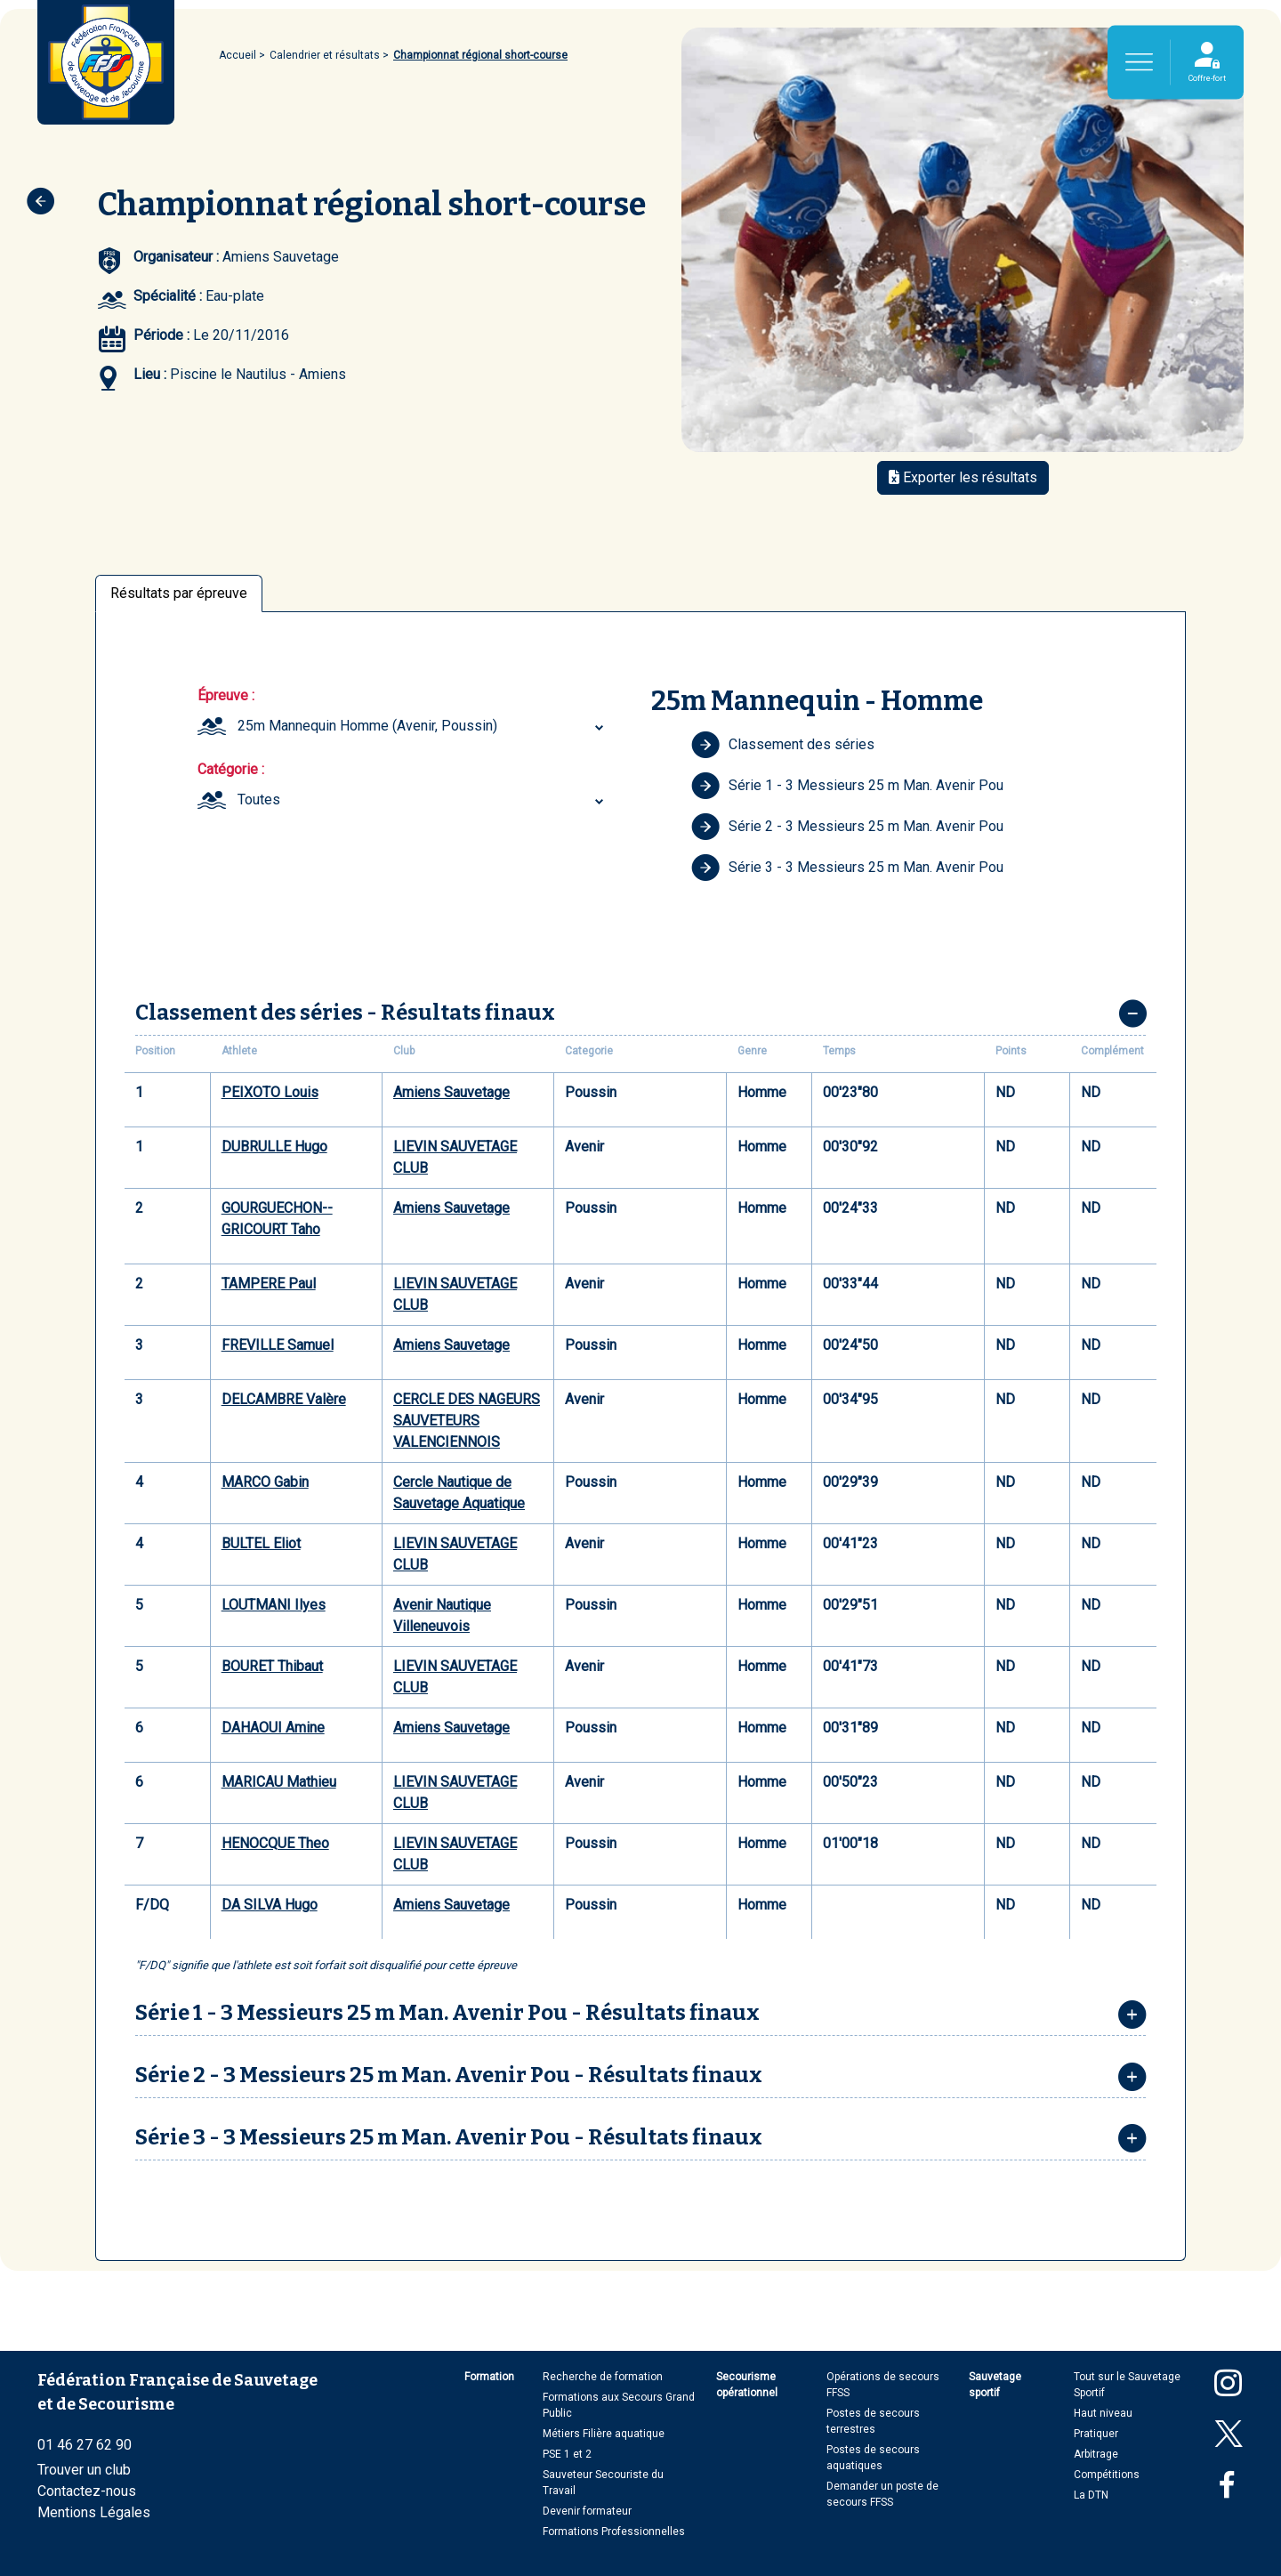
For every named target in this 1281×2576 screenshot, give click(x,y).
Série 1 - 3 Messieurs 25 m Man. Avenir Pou (847, 785)
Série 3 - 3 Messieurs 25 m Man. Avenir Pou (847, 867)
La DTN (1091, 2495)
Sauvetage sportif (995, 2384)
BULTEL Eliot (261, 1543)
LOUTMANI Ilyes (274, 1604)
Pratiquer (1096, 2433)
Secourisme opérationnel (746, 2384)
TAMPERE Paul (269, 1283)
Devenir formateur (587, 2511)
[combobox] (423, 726)
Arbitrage (1096, 2454)
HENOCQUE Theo (275, 1843)
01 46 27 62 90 (84, 2444)
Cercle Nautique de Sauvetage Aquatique (459, 1493)
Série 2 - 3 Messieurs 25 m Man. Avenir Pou (847, 826)
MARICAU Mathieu (279, 1781)
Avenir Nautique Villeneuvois (442, 1615)
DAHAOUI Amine (273, 1727)
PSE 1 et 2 (567, 2454)
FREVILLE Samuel (278, 1344)
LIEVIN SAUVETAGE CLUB (455, 1157)
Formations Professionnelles (614, 2531)
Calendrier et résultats (325, 55)
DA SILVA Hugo (270, 1904)
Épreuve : (225, 695)
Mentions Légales (93, 2512)
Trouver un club (84, 2469)
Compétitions (1107, 2474)
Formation (489, 2376)
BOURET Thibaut (272, 1666)
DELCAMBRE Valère (284, 1399)
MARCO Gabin (265, 1482)
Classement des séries (782, 745)
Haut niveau (1103, 2413)
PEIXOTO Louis (270, 1092)
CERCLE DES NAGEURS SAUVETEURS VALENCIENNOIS (466, 1420)
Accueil (237, 55)
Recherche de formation (603, 2376)
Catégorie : (230, 769)
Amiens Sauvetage (451, 1092)
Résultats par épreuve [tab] (178, 593)
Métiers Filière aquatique (604, 2433)
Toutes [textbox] (259, 799)
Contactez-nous (86, 2491)
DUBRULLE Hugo (274, 1146)
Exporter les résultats (963, 477)
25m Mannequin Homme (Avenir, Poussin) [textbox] (367, 725)
